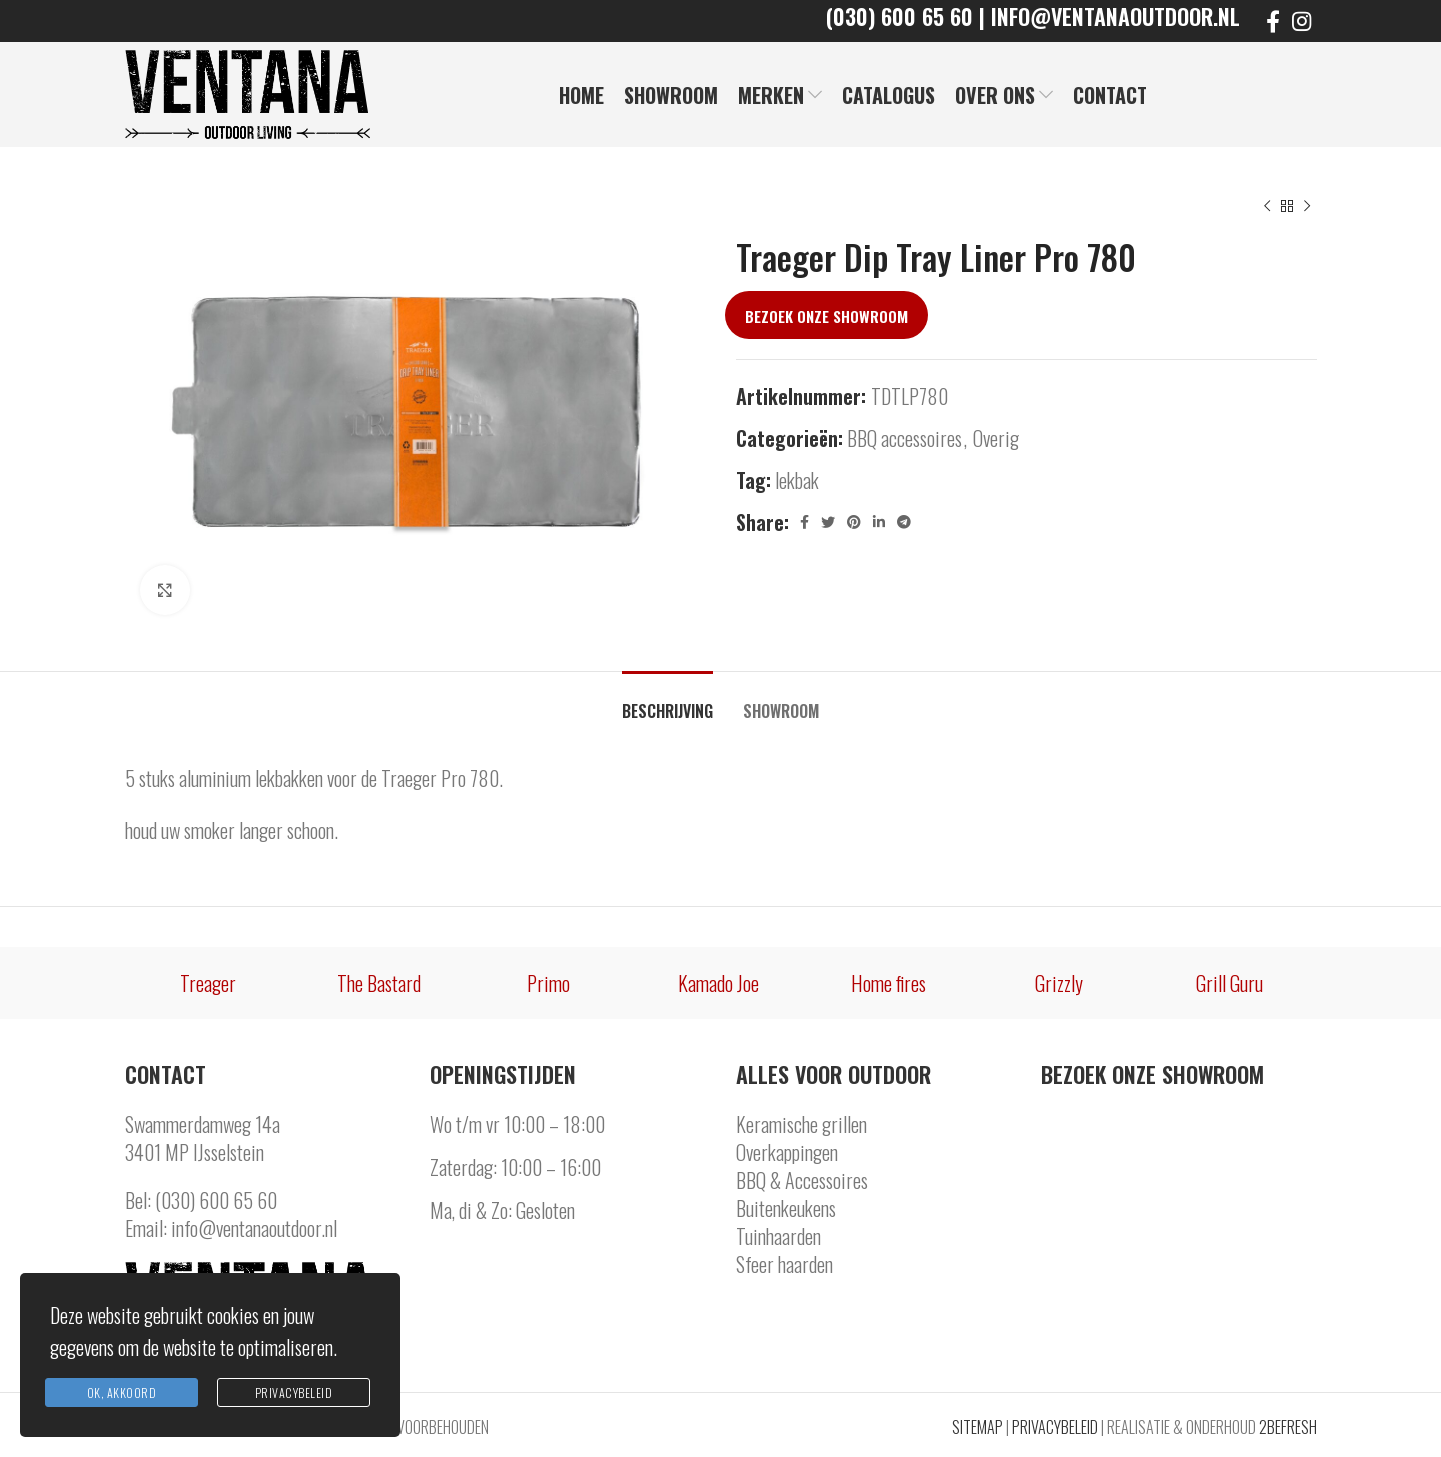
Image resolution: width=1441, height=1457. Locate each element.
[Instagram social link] (1301, 21)
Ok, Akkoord (122, 1392)
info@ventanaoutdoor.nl (254, 1228)
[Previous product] (1267, 207)
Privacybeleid (294, 1392)
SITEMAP (977, 1427)
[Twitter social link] (828, 522)
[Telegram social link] (904, 522)
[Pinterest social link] (854, 522)
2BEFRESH (1288, 1427)
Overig (996, 438)
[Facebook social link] (1273, 21)
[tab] (667, 701)
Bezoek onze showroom (826, 316)
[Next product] (1307, 207)
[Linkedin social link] (879, 522)
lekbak (797, 480)
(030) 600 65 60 (216, 1200)
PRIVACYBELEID (1055, 1427)
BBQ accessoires (904, 438)
